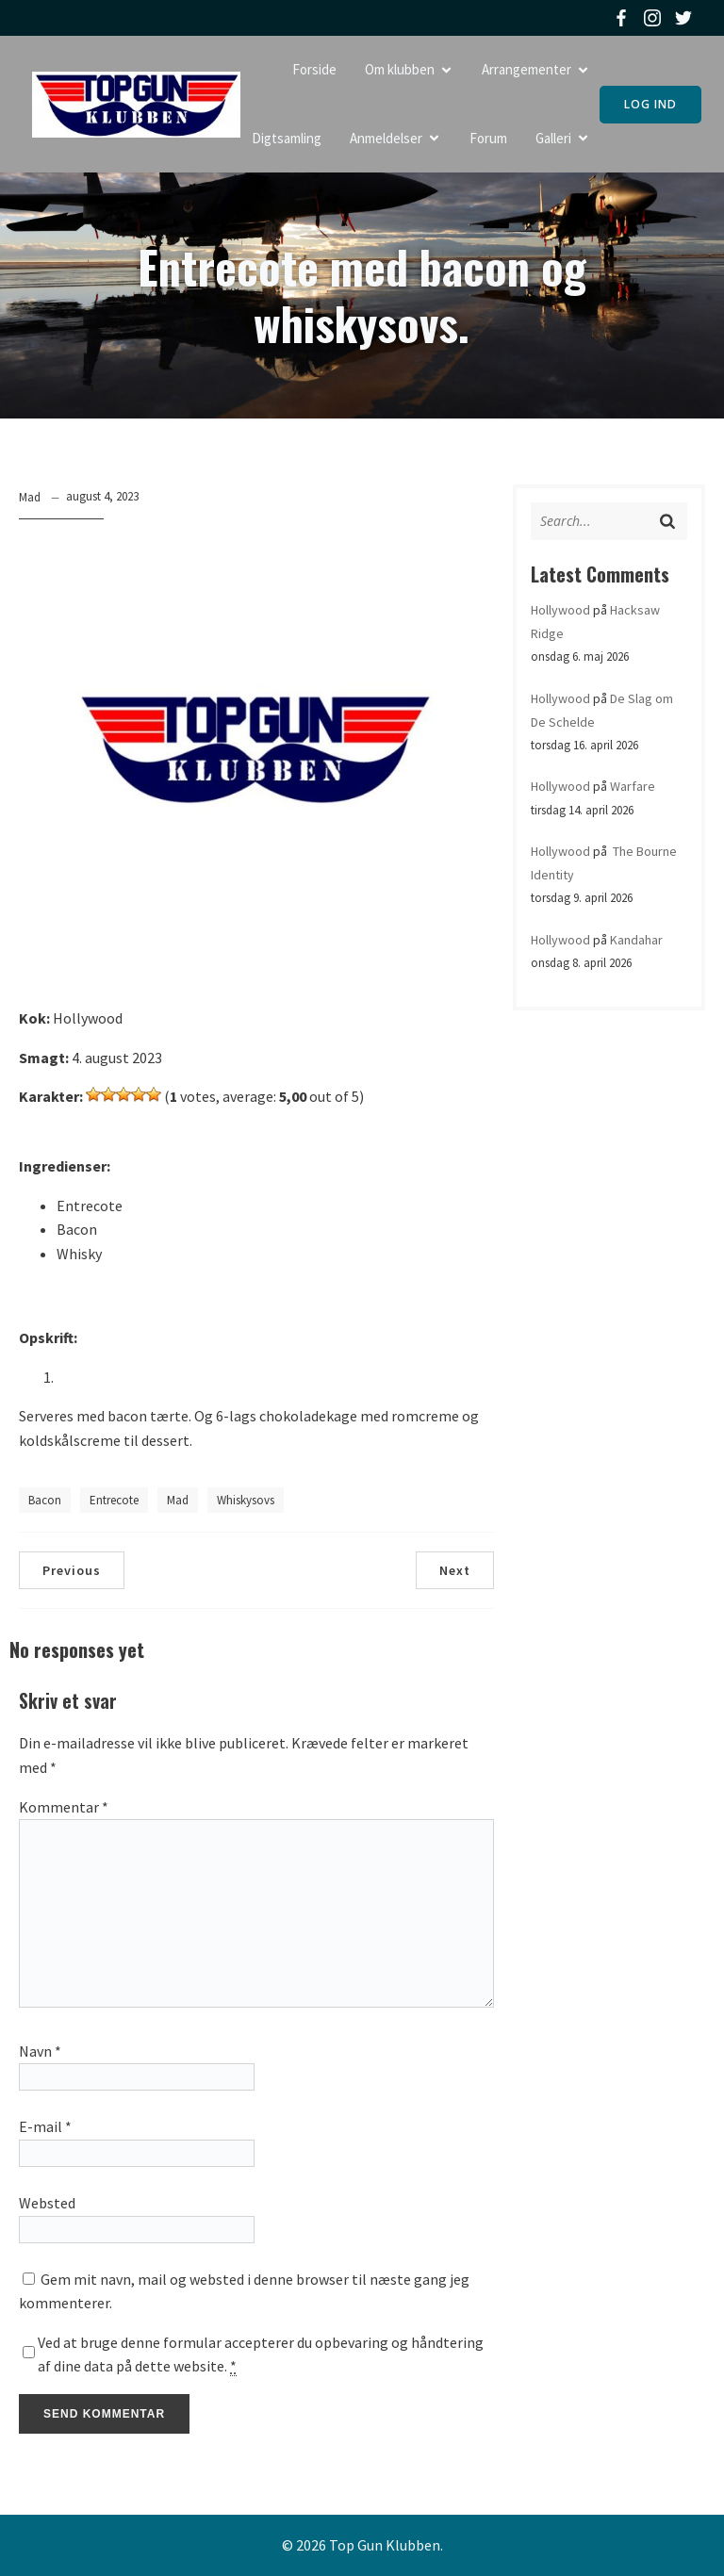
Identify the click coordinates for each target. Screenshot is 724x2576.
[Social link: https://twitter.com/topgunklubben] (685, 18)
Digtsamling (286, 138)
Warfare (632, 786)
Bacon (44, 1500)
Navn (40, 2051)
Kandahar (636, 939)
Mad (30, 497)
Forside (314, 69)
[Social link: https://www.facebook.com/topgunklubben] (623, 18)
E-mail (45, 2126)
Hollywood (560, 609)
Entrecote (114, 1500)
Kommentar (63, 1806)
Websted (47, 2202)
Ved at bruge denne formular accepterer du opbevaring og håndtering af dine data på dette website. (261, 2355)
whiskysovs (245, 1500)
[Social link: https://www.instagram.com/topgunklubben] (654, 18)
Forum (488, 138)
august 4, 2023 (102, 496)
